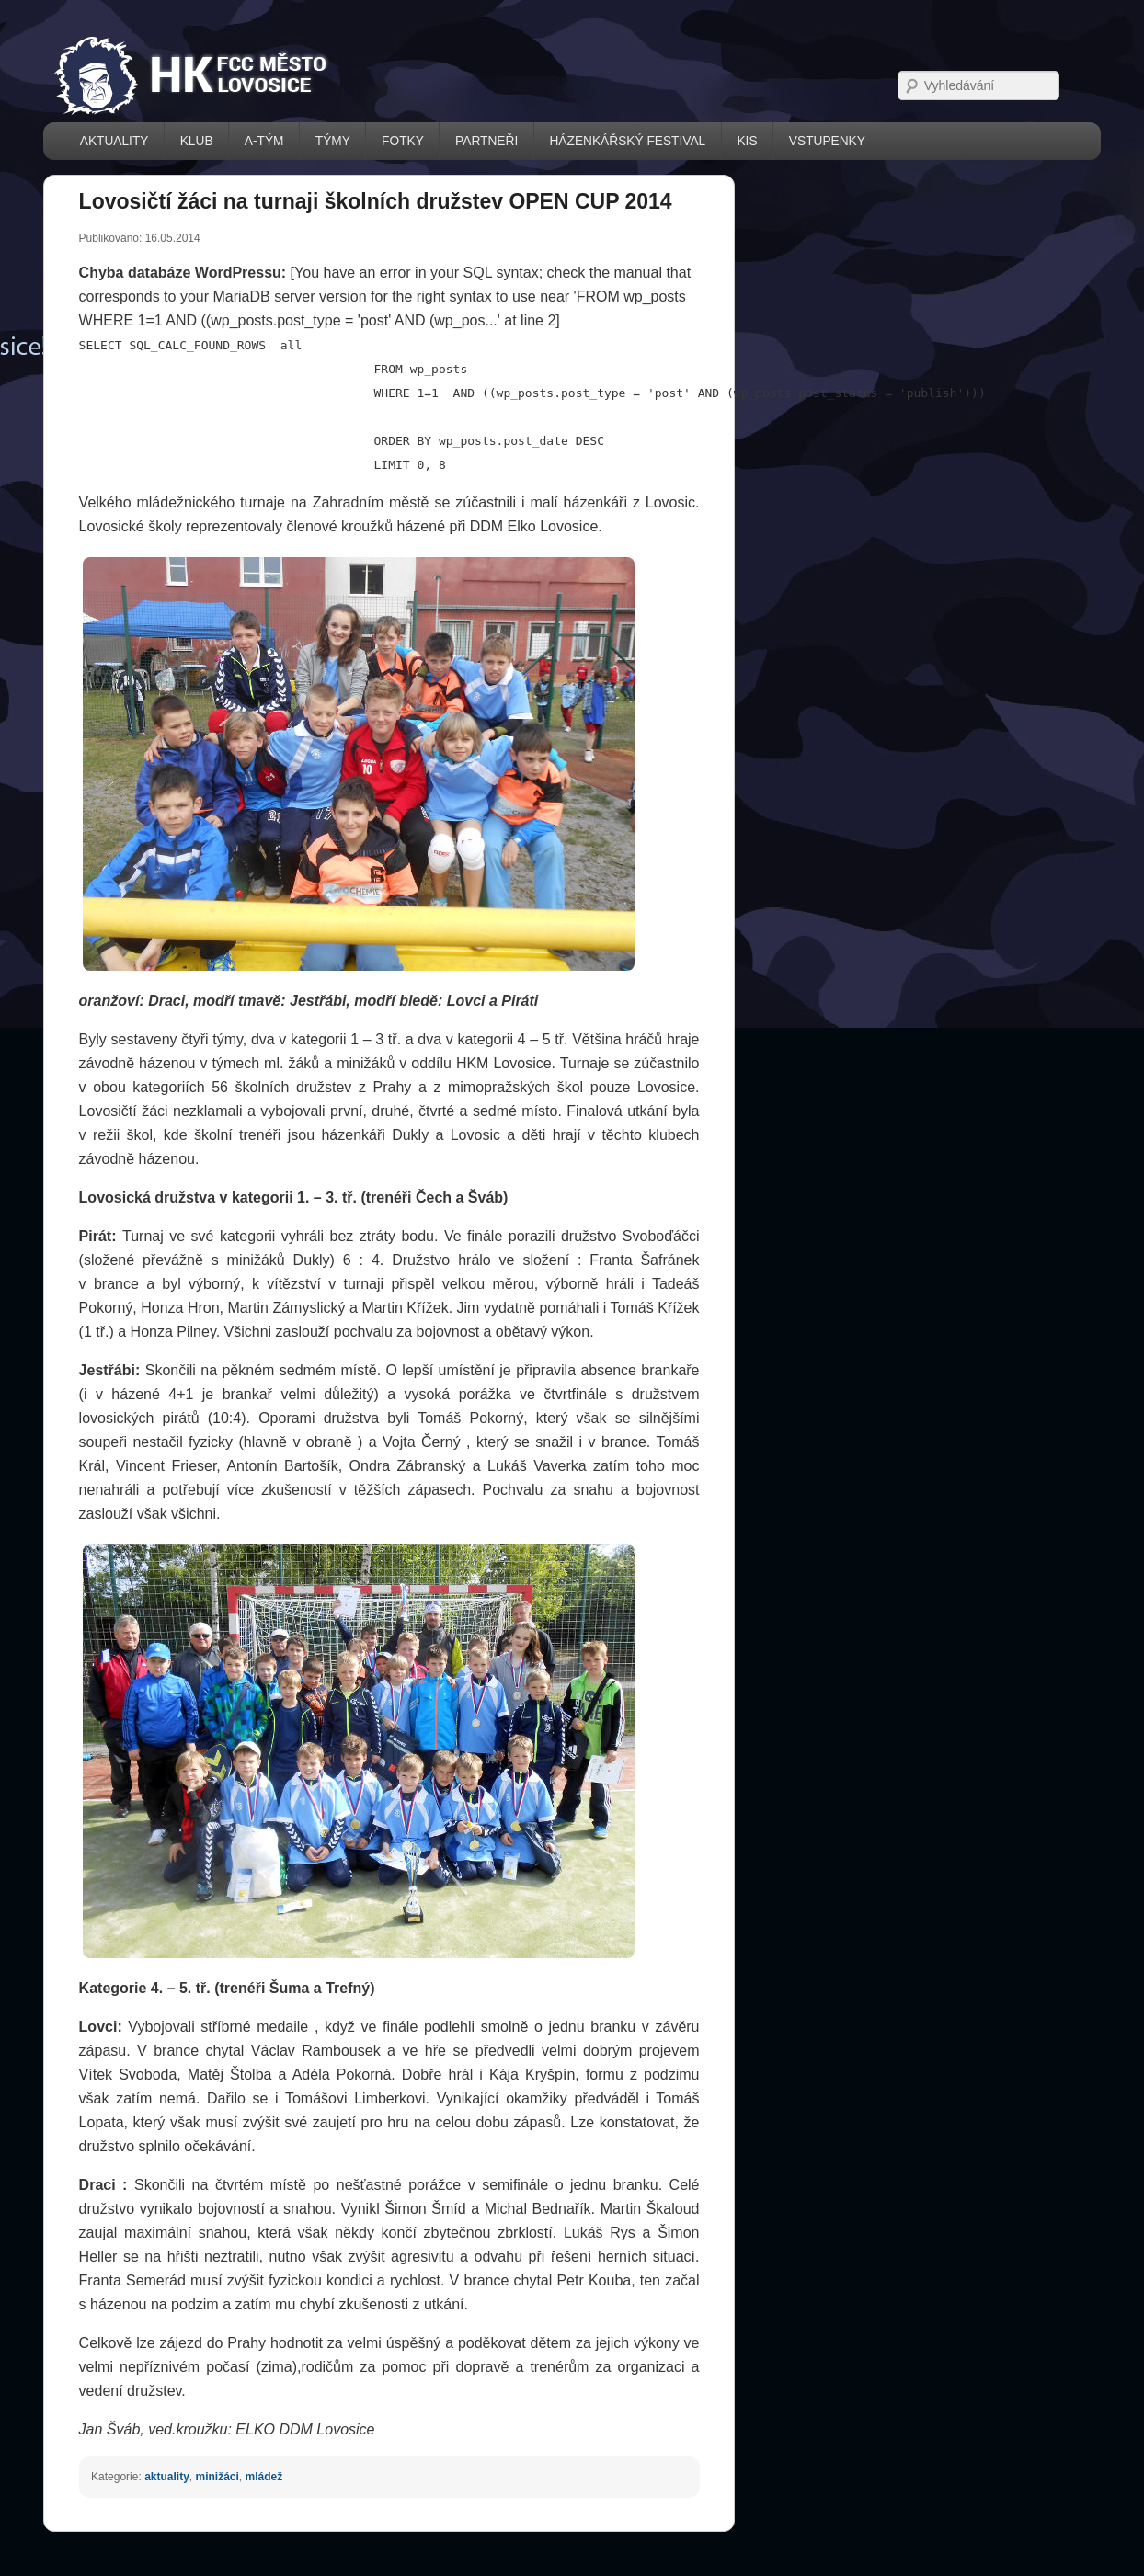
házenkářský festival (627, 141)
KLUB (196, 141)
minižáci (216, 2476)
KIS (747, 141)
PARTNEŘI (486, 141)
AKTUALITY (114, 141)
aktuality (166, 2476)
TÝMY (332, 141)
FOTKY (403, 141)
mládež (264, 2476)
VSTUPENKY (827, 141)
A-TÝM (264, 141)
